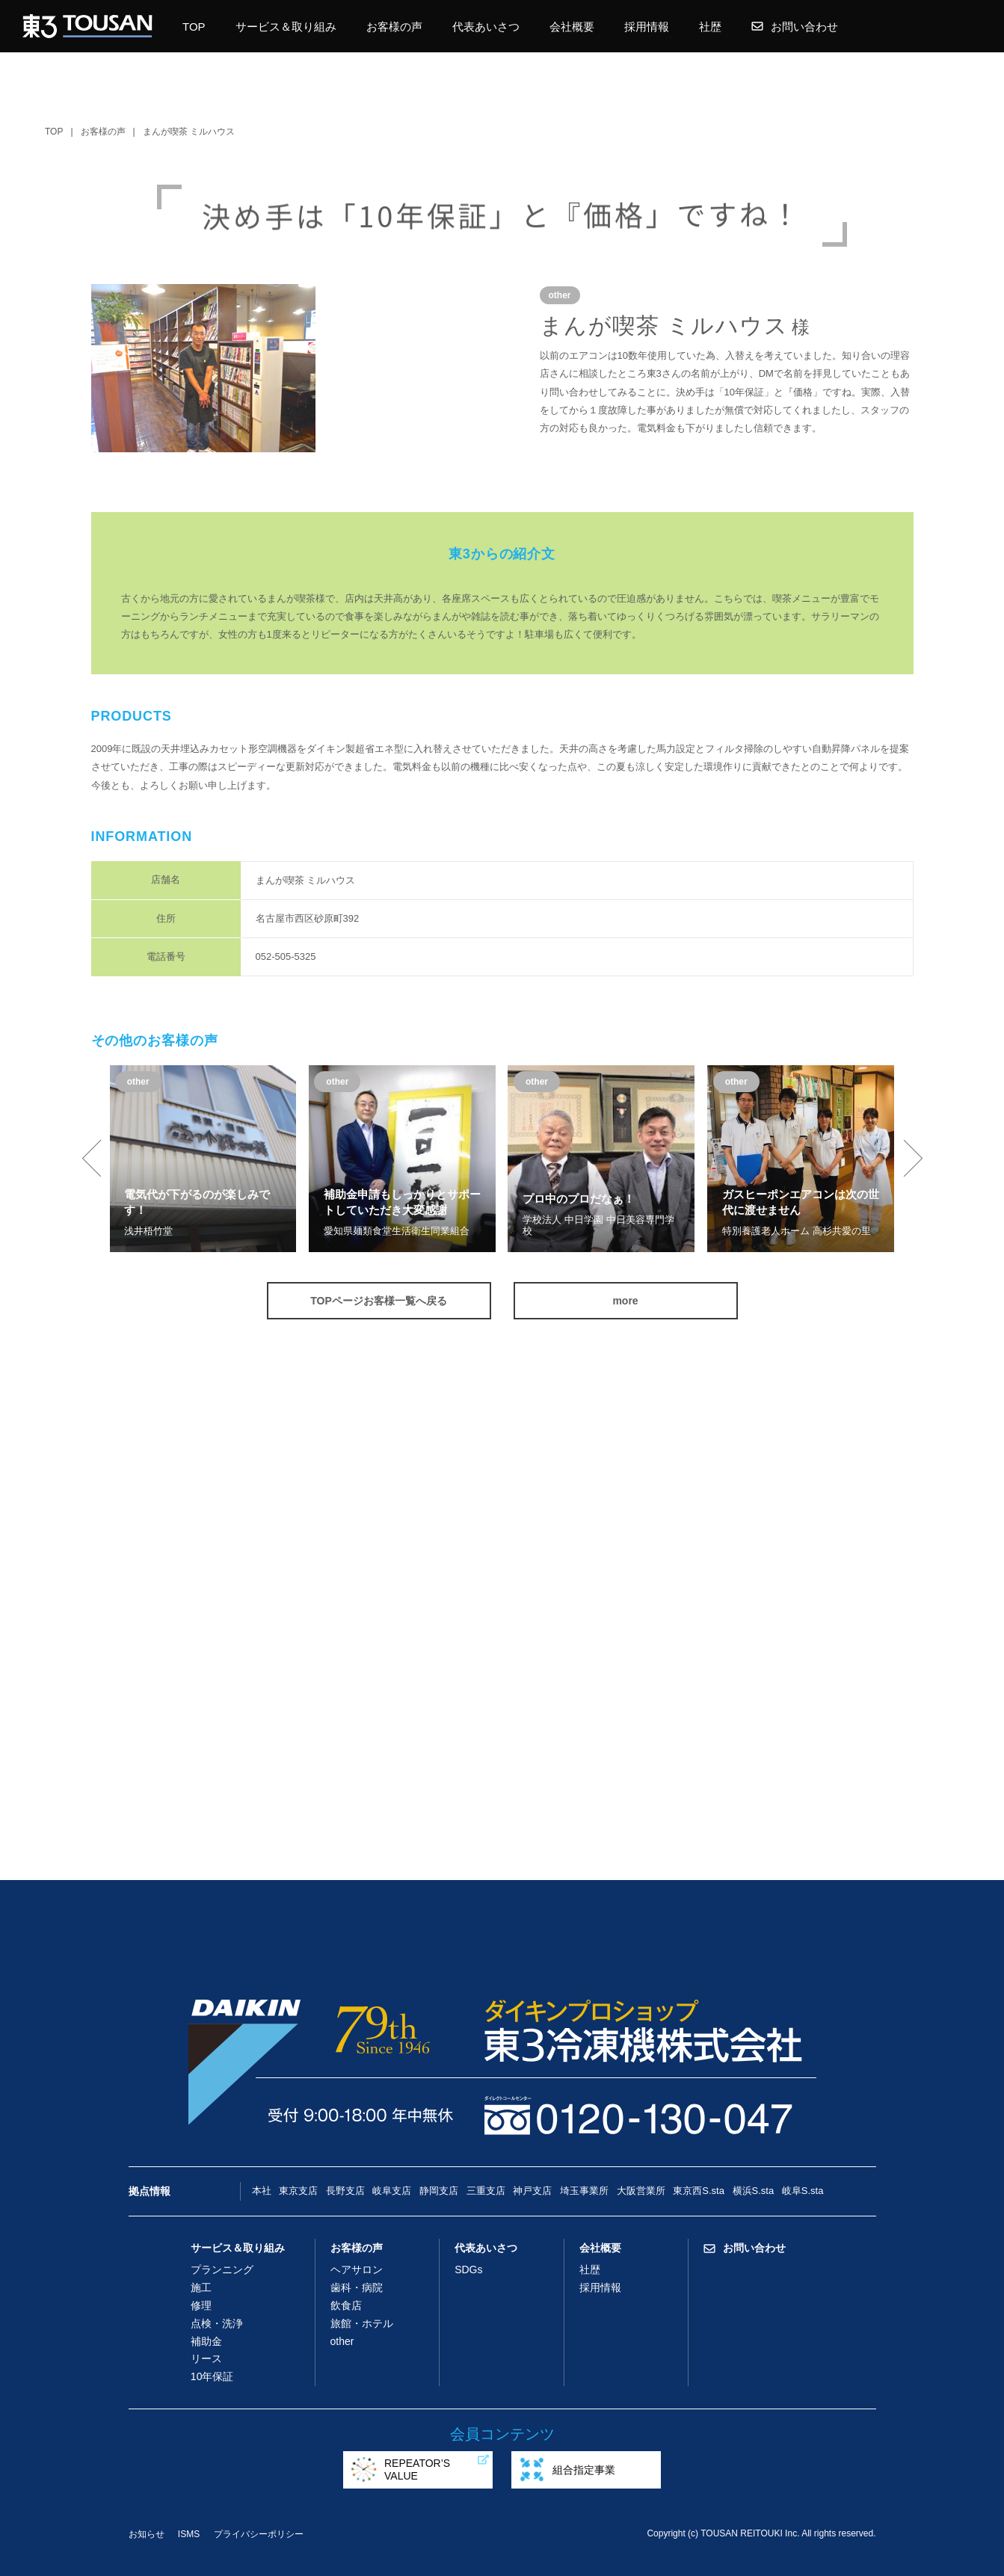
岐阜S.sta (803, 2190)
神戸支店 (532, 2190)
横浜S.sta (753, 2190)
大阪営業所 (641, 2190)
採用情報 (646, 26)
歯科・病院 (356, 2287)
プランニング (222, 2269)
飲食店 (346, 2305)
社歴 (710, 26)
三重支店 (485, 2190)
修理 (201, 2305)
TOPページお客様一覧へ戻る (378, 1301)
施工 (201, 2287)
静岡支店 (438, 2190)
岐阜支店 (391, 2190)
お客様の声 (394, 26)
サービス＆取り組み (285, 26)
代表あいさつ (486, 26)
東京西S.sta (698, 2190)
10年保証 (212, 2376)
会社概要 (571, 26)
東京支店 (298, 2190)
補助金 (206, 2341)
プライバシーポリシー (259, 2534)
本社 (261, 2190)
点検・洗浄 (217, 2323)
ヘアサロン (356, 2269)
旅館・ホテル (361, 2323)
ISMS (189, 2534)
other (342, 2341)
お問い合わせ (794, 26)
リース (206, 2358)
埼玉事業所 (584, 2190)
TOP (194, 26)
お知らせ (146, 2534)
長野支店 (345, 2190)
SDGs (468, 2269)
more (625, 1301)
